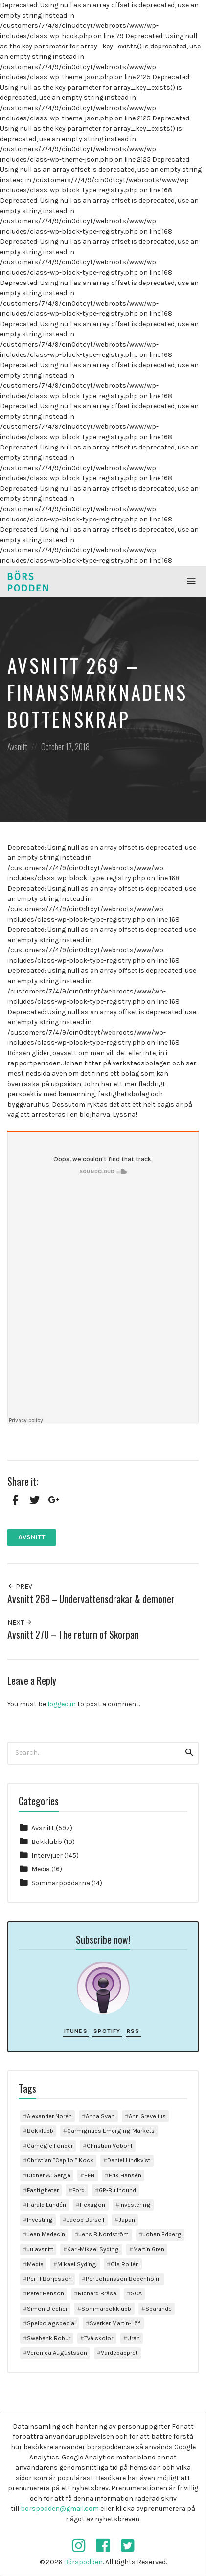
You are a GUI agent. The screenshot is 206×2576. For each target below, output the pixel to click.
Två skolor (98, 2337)
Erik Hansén (125, 2175)
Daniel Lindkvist (128, 2160)
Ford (78, 2190)
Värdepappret (119, 2352)
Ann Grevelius (147, 2116)
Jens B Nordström (104, 2234)
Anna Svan (100, 2116)
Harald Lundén (46, 2204)
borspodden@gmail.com (60, 2509)
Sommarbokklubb (106, 2308)
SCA (136, 2293)
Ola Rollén (125, 2264)
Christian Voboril (109, 2145)
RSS (133, 2031)
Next (19, 1622)
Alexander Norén (49, 2116)
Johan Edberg (162, 2234)
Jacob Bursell (85, 2219)
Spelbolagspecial (51, 2323)
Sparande (158, 2308)
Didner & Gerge (48, 2175)
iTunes (76, 2031)
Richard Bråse (97, 2293)
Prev (19, 1587)
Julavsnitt (40, 2249)
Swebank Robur (48, 2337)
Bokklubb (46, 1842)
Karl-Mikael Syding (93, 2249)
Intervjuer (47, 1855)
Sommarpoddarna (60, 1883)
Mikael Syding (76, 2264)
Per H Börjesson (49, 2278)
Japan (126, 2219)
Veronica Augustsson (57, 2352)
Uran (133, 2337)
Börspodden (83, 2562)
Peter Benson (45, 2293)
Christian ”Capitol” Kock (60, 2160)
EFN (89, 2175)
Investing (40, 2219)
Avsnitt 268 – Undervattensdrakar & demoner (91, 1599)
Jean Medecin (46, 2234)
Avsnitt (17, 746)
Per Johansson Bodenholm (123, 2278)
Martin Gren (148, 2249)
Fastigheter (43, 2190)
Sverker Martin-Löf (115, 2323)
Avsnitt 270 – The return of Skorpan (73, 1635)
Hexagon (92, 2204)
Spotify (106, 2031)
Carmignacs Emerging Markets (111, 2130)
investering (135, 2204)
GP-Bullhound (117, 2190)
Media (40, 1869)
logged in (61, 1704)
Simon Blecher (47, 2308)
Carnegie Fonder (50, 2145)
